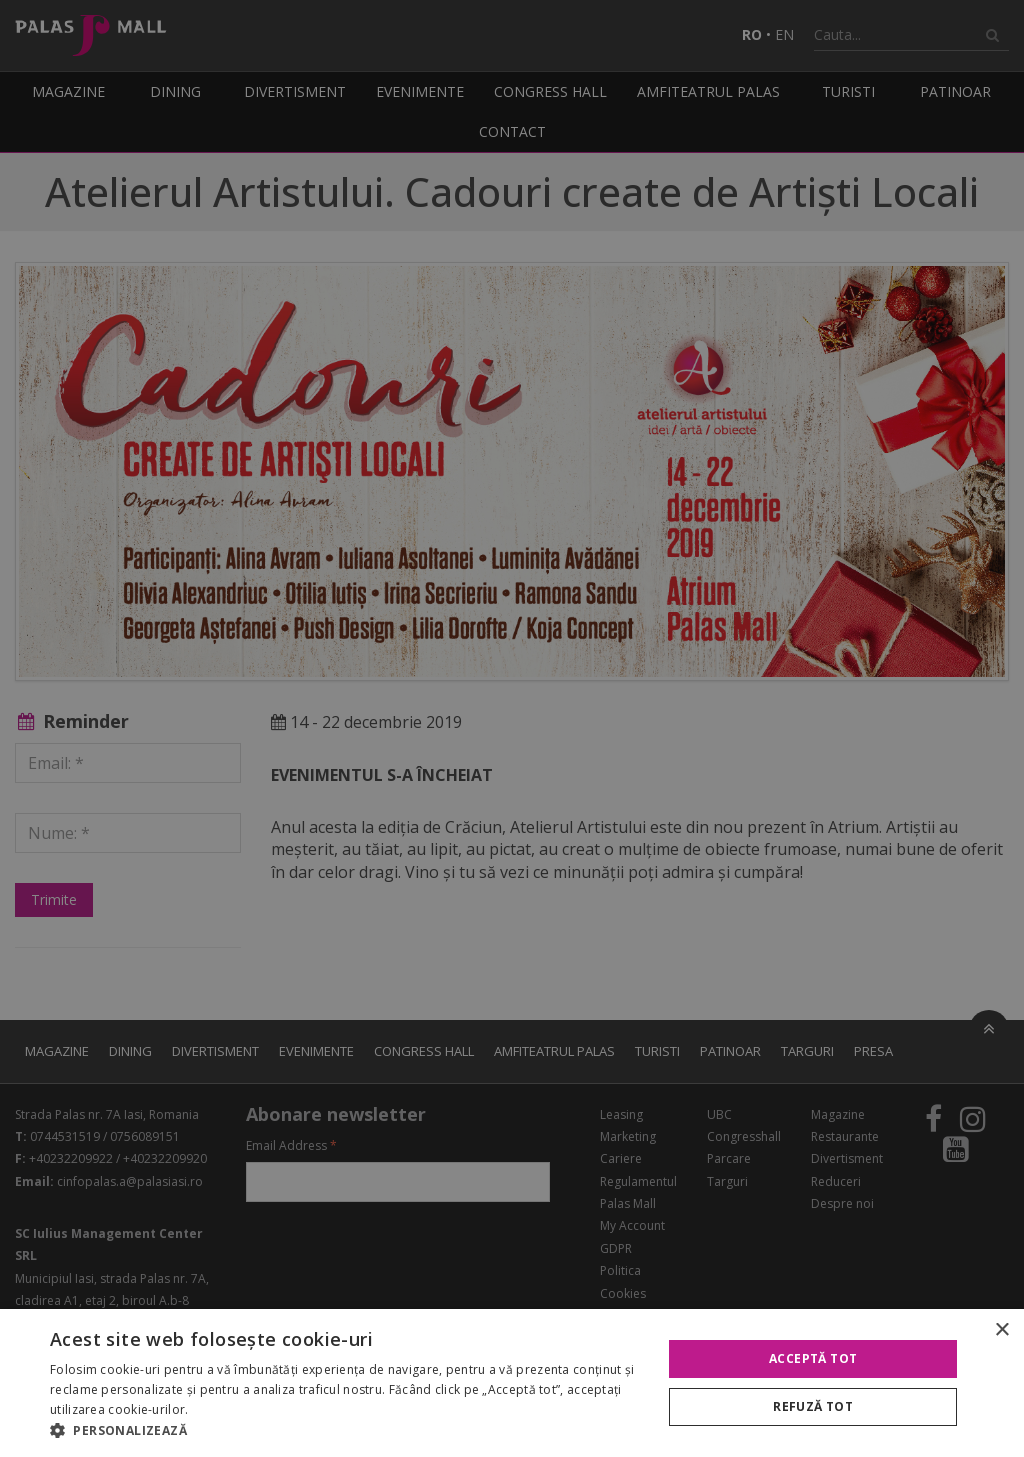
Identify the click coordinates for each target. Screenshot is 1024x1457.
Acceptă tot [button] (813, 1358)
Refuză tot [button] (813, 1406)
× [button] (1001, 1330)
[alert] (512, 728)
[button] (347, 1431)
